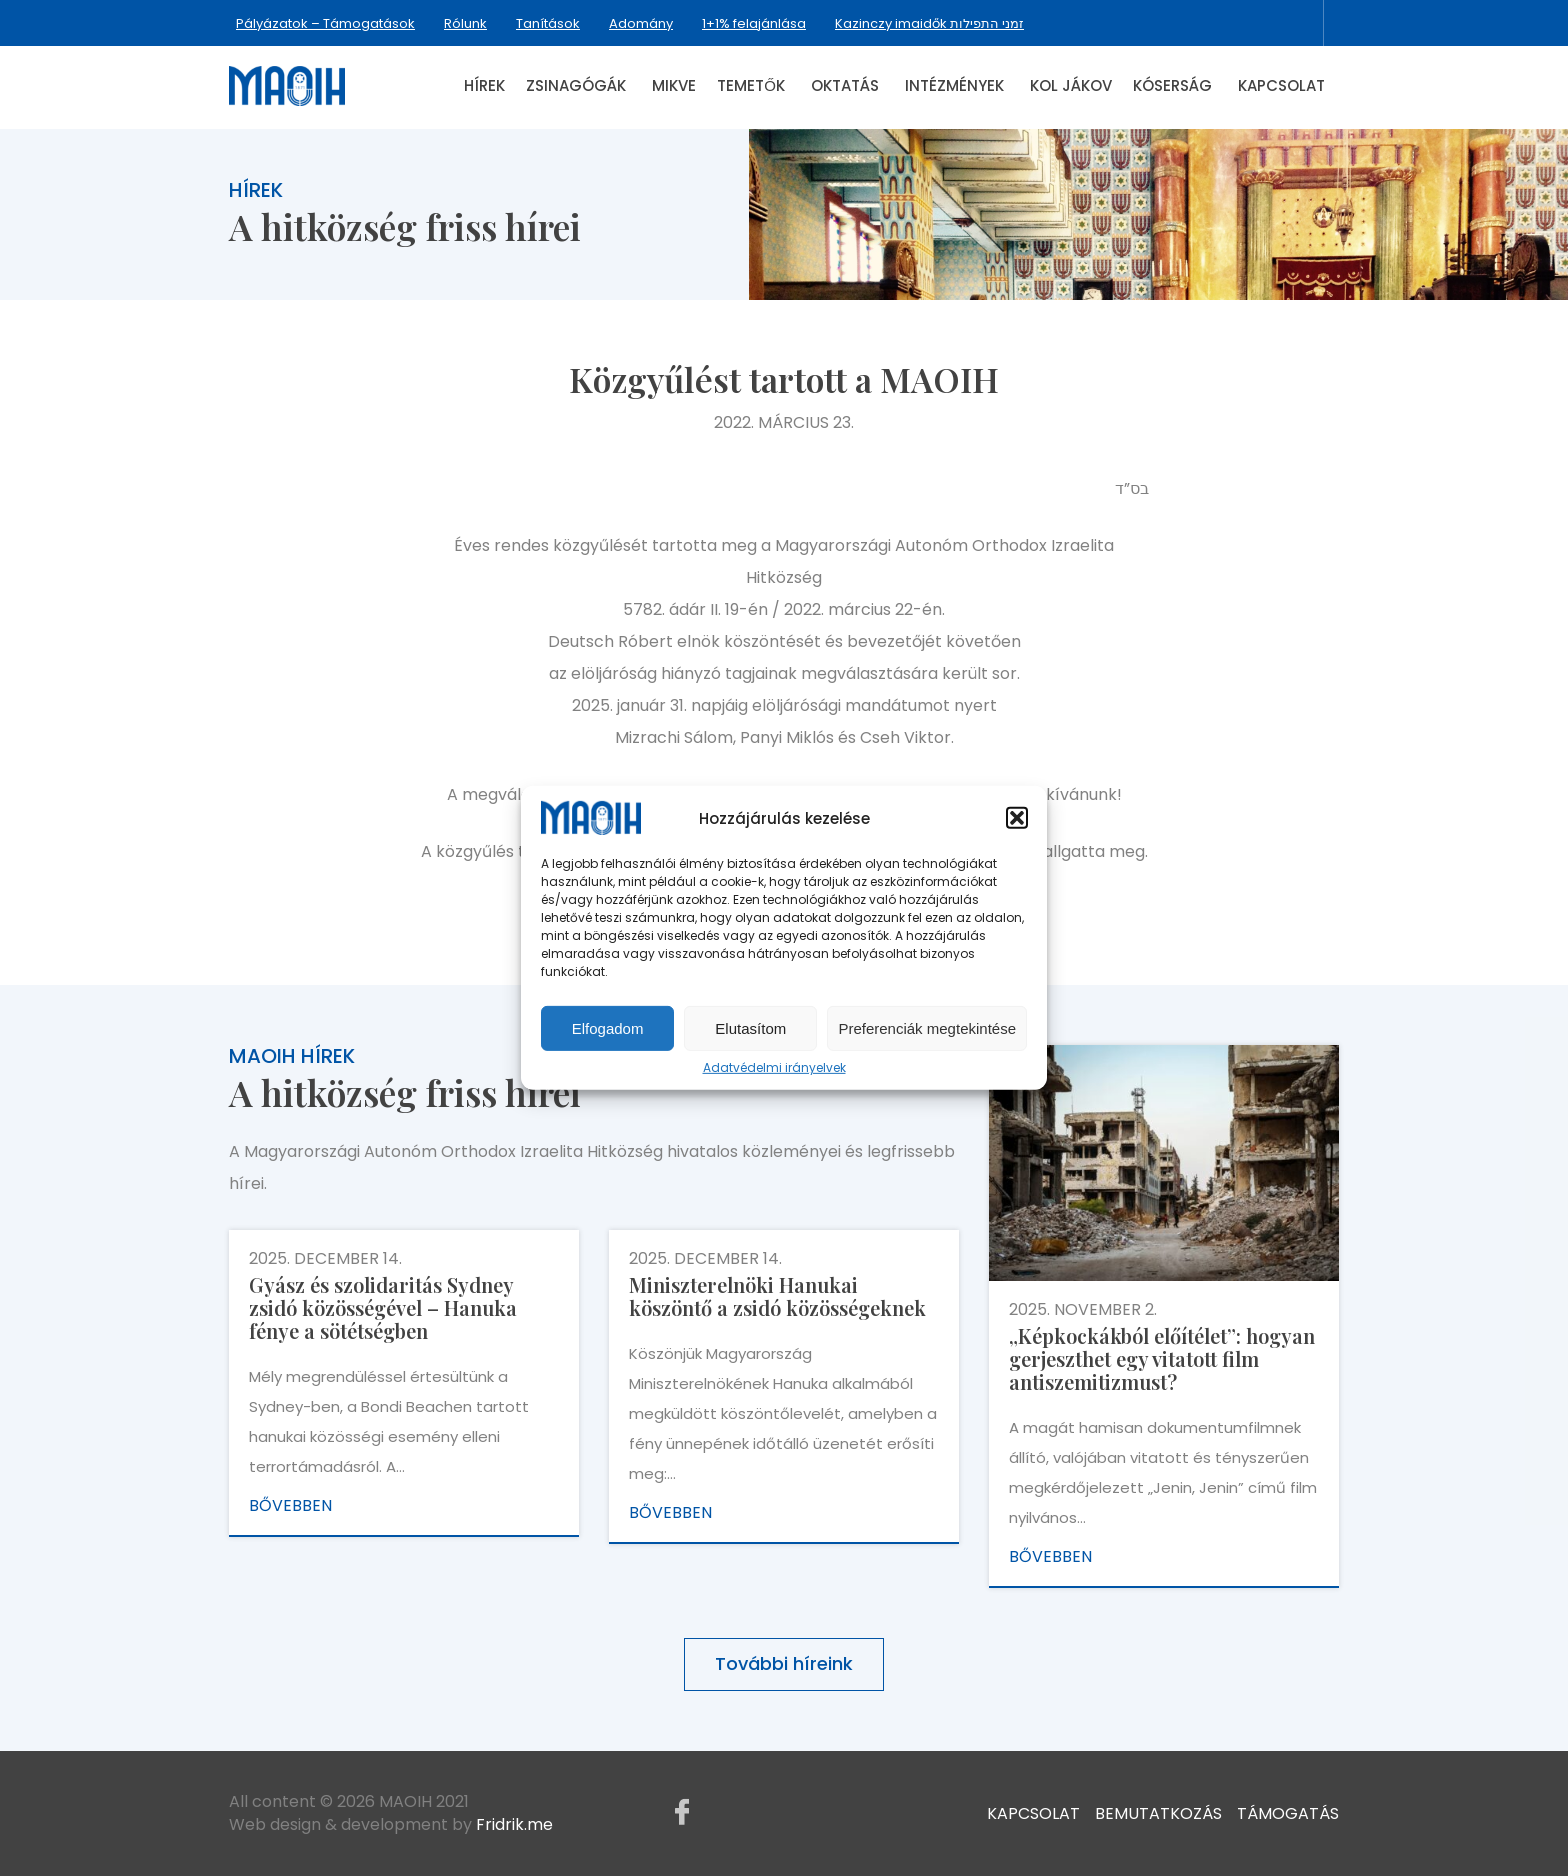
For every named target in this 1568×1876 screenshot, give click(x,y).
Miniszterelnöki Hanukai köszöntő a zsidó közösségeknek (777, 1296)
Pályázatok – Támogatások (325, 23)
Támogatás (1288, 1812)
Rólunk (465, 23)
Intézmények (954, 85)
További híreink (784, 1663)
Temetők (751, 85)
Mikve (674, 85)
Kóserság (1172, 85)
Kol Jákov (1071, 85)
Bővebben (290, 1505)
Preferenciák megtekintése (927, 1028)
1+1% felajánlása (754, 23)
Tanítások (548, 23)
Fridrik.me (514, 1824)
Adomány (641, 23)
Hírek (484, 85)
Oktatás (845, 85)
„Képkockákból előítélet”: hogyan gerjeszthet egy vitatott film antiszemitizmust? (1162, 1358)
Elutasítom (750, 1028)
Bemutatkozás (1158, 1812)
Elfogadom (608, 1028)
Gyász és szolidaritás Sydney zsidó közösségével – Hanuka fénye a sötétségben (383, 1307)
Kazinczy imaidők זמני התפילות (929, 23)
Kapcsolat (1281, 85)
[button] (1017, 818)
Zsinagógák (576, 85)
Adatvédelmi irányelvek (774, 1068)
